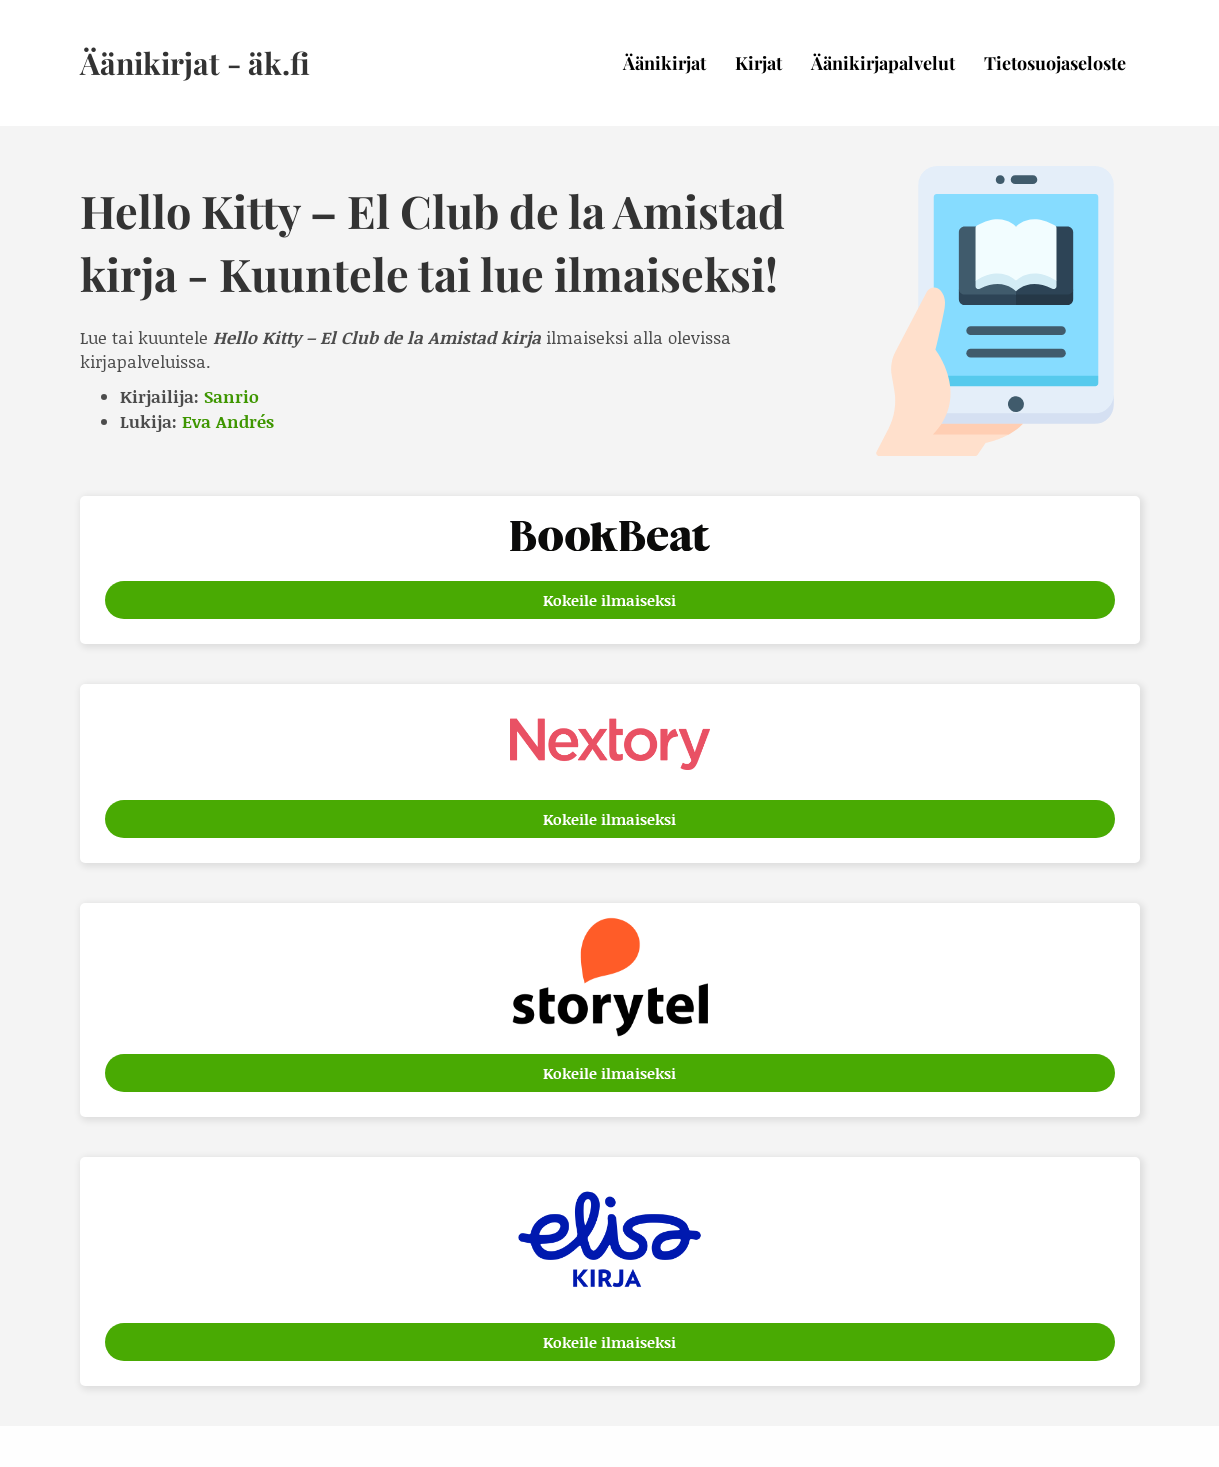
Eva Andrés (228, 421)
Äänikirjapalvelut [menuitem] (883, 63)
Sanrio (231, 396)
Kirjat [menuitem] (758, 63)
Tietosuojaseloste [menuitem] (1055, 63)
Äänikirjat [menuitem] (664, 63)
